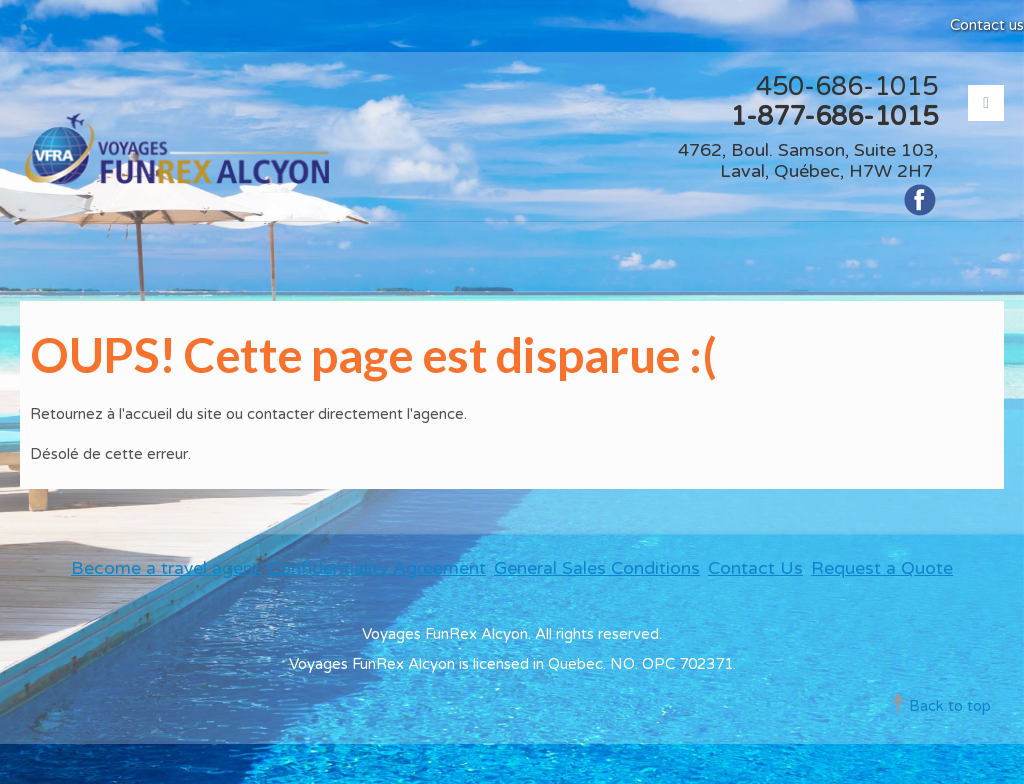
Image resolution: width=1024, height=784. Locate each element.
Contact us (987, 25)
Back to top (950, 706)
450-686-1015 (847, 86)
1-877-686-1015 (834, 116)
